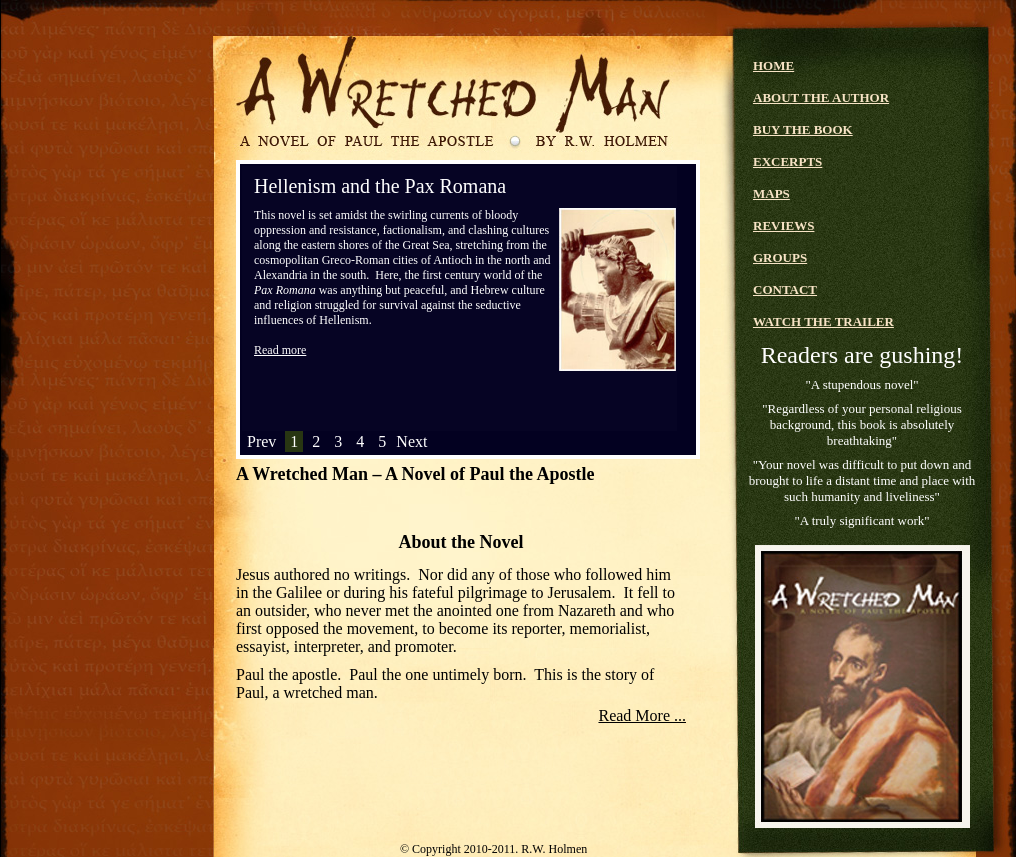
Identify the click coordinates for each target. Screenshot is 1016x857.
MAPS (771, 193)
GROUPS (780, 257)
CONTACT (785, 289)
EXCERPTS (787, 161)
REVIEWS (783, 225)
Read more (280, 350)
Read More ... (642, 715)
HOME (773, 65)
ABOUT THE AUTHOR (821, 97)
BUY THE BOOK (803, 129)
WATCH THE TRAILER (823, 321)
